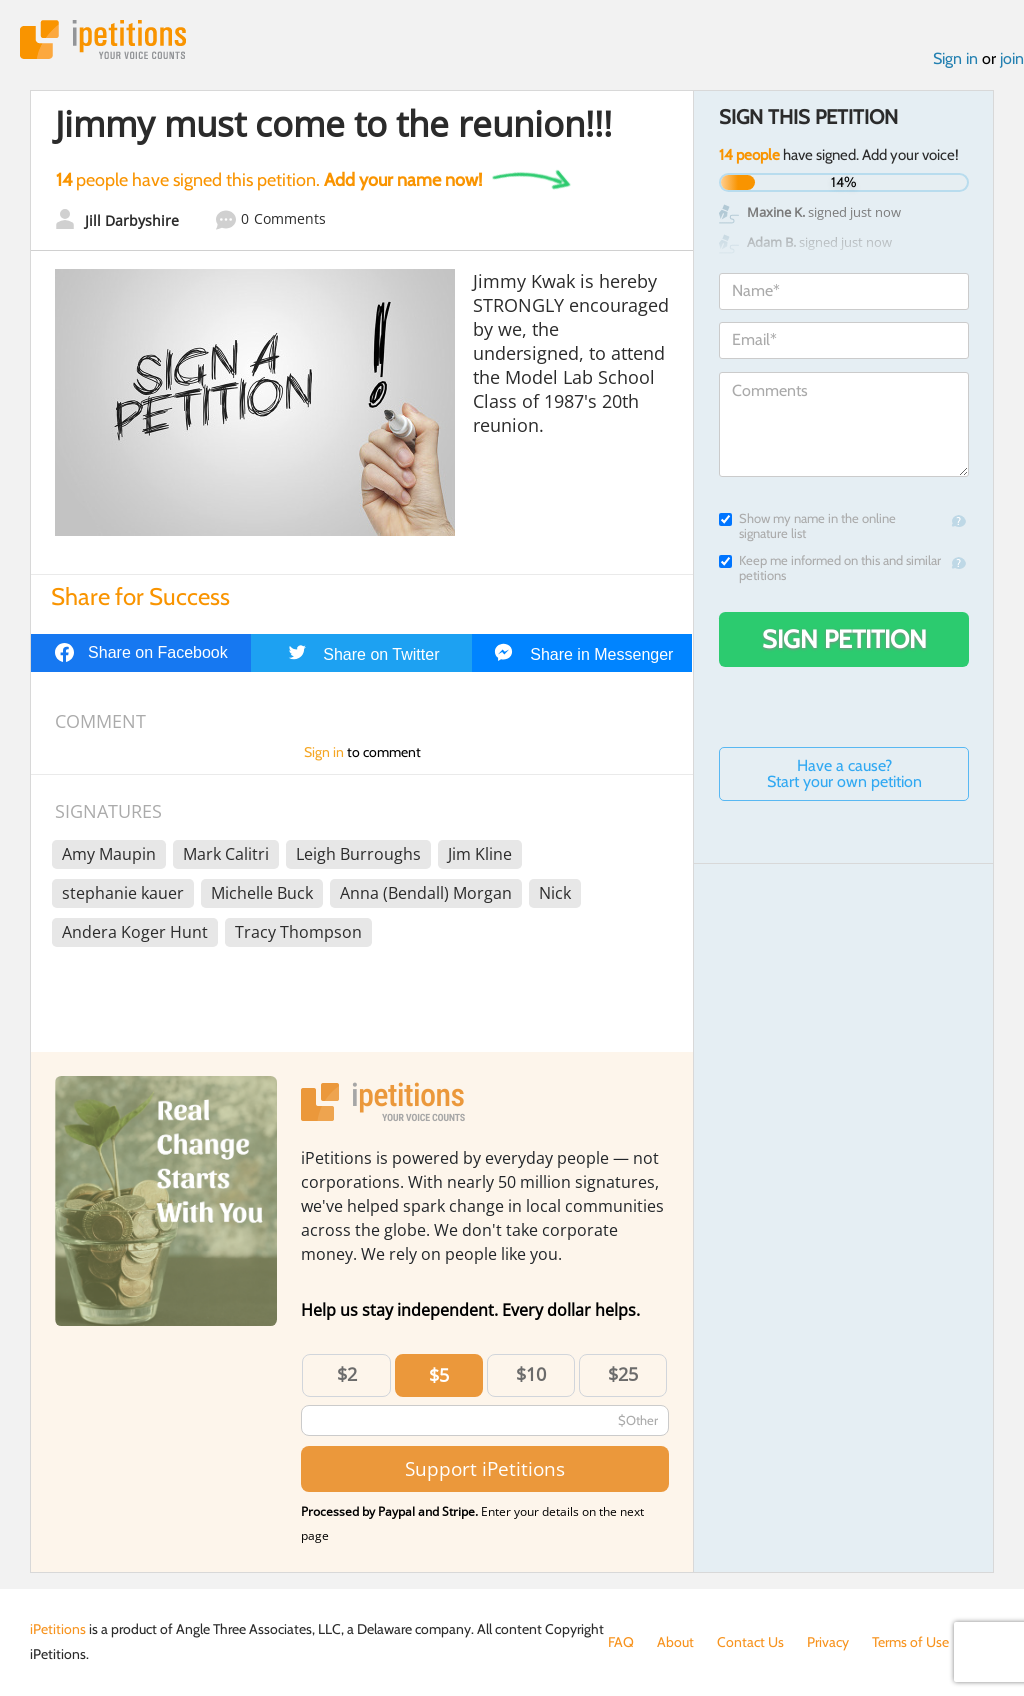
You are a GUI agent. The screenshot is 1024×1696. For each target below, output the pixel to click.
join (1012, 58)
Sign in (955, 58)
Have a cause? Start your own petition (844, 773)
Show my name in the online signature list (807, 526)
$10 (531, 1374)
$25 (623, 1374)
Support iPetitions (485, 1468)
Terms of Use (910, 1642)
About (675, 1642)
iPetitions (103, 39)
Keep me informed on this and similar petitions (830, 568)
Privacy (828, 1642)
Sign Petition (844, 639)
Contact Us (750, 1642)
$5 (439, 1375)
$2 (347, 1374)
